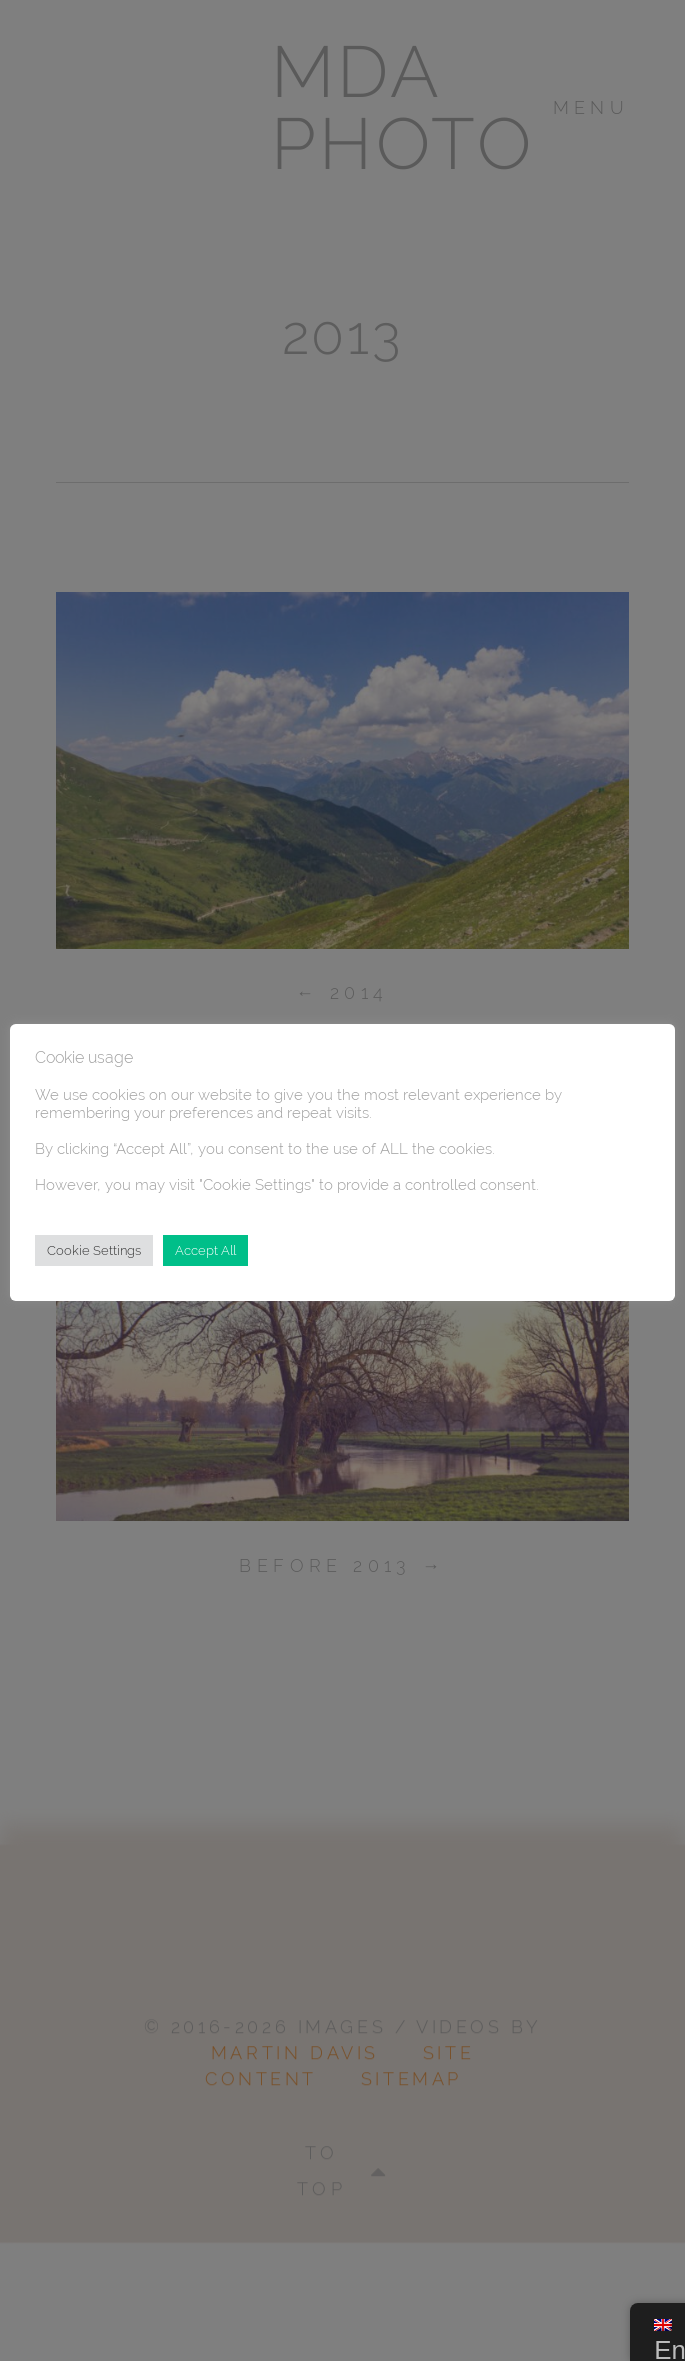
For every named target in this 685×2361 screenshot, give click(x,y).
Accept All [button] (205, 1250)
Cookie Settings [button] (94, 1250)
